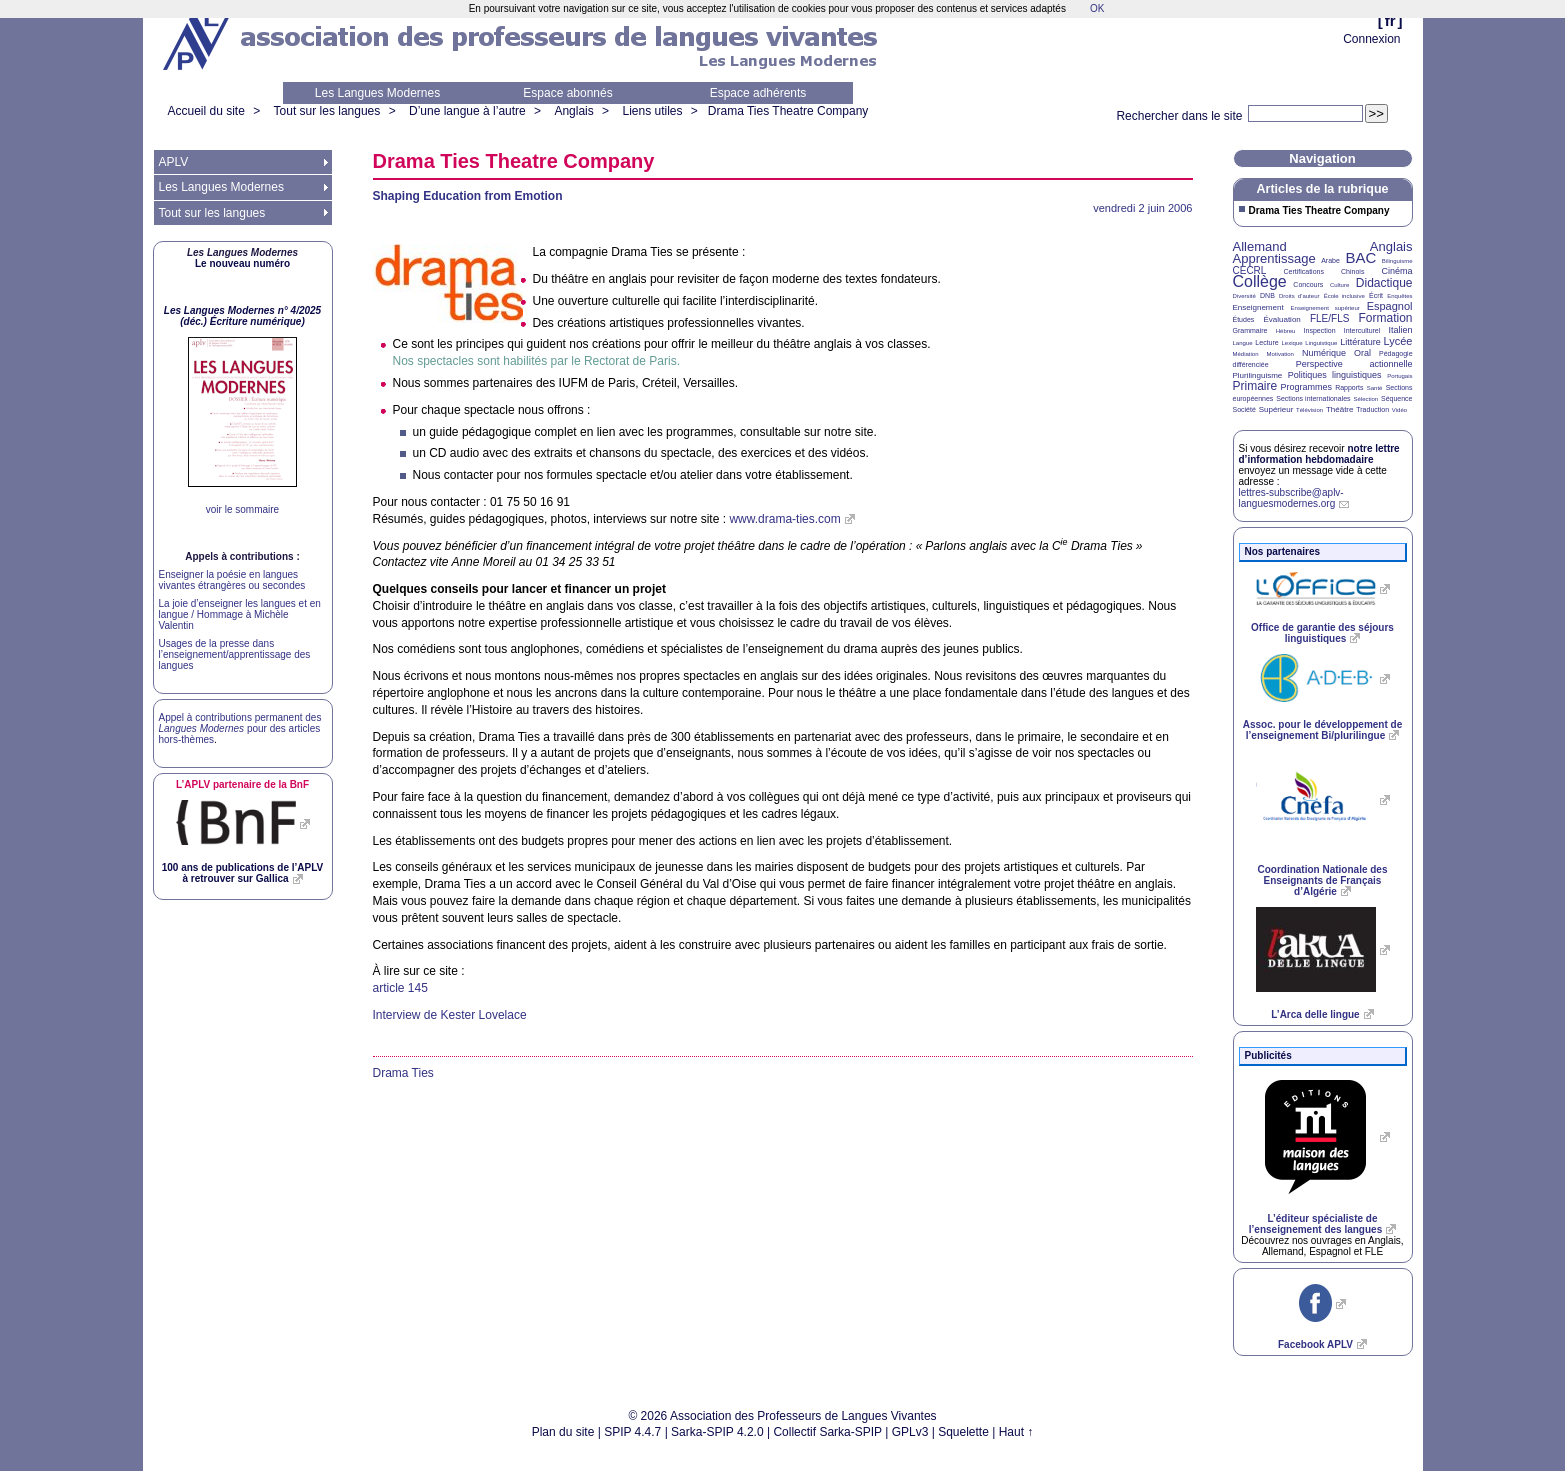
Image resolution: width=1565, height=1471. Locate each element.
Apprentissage (1274, 258)
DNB (1267, 295)
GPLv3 (910, 1432)
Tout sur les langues (327, 111)
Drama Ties (403, 1073)
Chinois (1352, 271)
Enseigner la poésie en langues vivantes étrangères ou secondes (232, 580)
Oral (1362, 353)
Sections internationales (1313, 398)
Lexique (1292, 343)
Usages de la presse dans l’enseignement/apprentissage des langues (235, 654)
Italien (1401, 330)
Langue (1243, 343)
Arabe (1330, 260)
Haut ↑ (1016, 1432)
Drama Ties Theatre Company (788, 111)
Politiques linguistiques (1335, 375)
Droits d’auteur (1299, 296)
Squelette (963, 1432)
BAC (1360, 257)
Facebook (1315, 1344)
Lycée (1398, 341)
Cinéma (1397, 271)
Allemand (1260, 246)
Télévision (1309, 410)
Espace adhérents (758, 93)
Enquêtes (1399, 296)
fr (1390, 20)
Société (1244, 409)
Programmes (1306, 387)
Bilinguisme (1397, 261)
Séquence (1397, 398)
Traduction (1372, 409)
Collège (1260, 281)
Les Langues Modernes (377, 93)
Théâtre (1340, 409)
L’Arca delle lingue (1315, 1014)
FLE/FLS (1329, 318)
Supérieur (1276, 409)
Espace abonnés (567, 93)
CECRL (1250, 270)
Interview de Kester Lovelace (450, 1015)
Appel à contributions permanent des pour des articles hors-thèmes (240, 728)
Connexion (1371, 39)
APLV (174, 162)
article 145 (400, 988)
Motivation (1280, 354)
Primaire (1255, 386)
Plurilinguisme (1258, 375)
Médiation (1246, 354)
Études (1244, 319)
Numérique (1324, 353)
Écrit (1376, 295)
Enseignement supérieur (1325, 308)
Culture (1339, 285)
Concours (1308, 284)
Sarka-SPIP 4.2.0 (717, 1432)
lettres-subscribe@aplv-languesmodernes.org (1291, 498)
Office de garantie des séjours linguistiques (1322, 633)
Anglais (573, 111)
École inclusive (1344, 296)
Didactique (1384, 283)
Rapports (1349, 387)
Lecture (1266, 342)
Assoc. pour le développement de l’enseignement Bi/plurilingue (1322, 730)
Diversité (1244, 296)
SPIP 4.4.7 (632, 1432)
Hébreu (1286, 331)
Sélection (1365, 399)
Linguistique (1321, 343)
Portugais (1399, 376)
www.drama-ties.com (784, 519)
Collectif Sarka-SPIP (827, 1432)
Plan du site (563, 1432)
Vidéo (1399, 410)
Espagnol (1390, 306)
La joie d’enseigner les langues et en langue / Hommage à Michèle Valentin (240, 614)
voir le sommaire (242, 509)
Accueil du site (206, 111)
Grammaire (1250, 330)
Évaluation (1281, 319)
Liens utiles (652, 111)
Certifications (1304, 271)
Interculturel (1362, 330)
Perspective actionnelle (1354, 364)
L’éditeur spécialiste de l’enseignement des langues (1315, 1224)
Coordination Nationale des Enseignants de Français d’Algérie (1322, 880)
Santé (1375, 388)
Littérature (1360, 342)
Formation (1386, 318)
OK (1097, 8)
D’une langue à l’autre (467, 111)
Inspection (1320, 330)
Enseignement (1258, 307)
